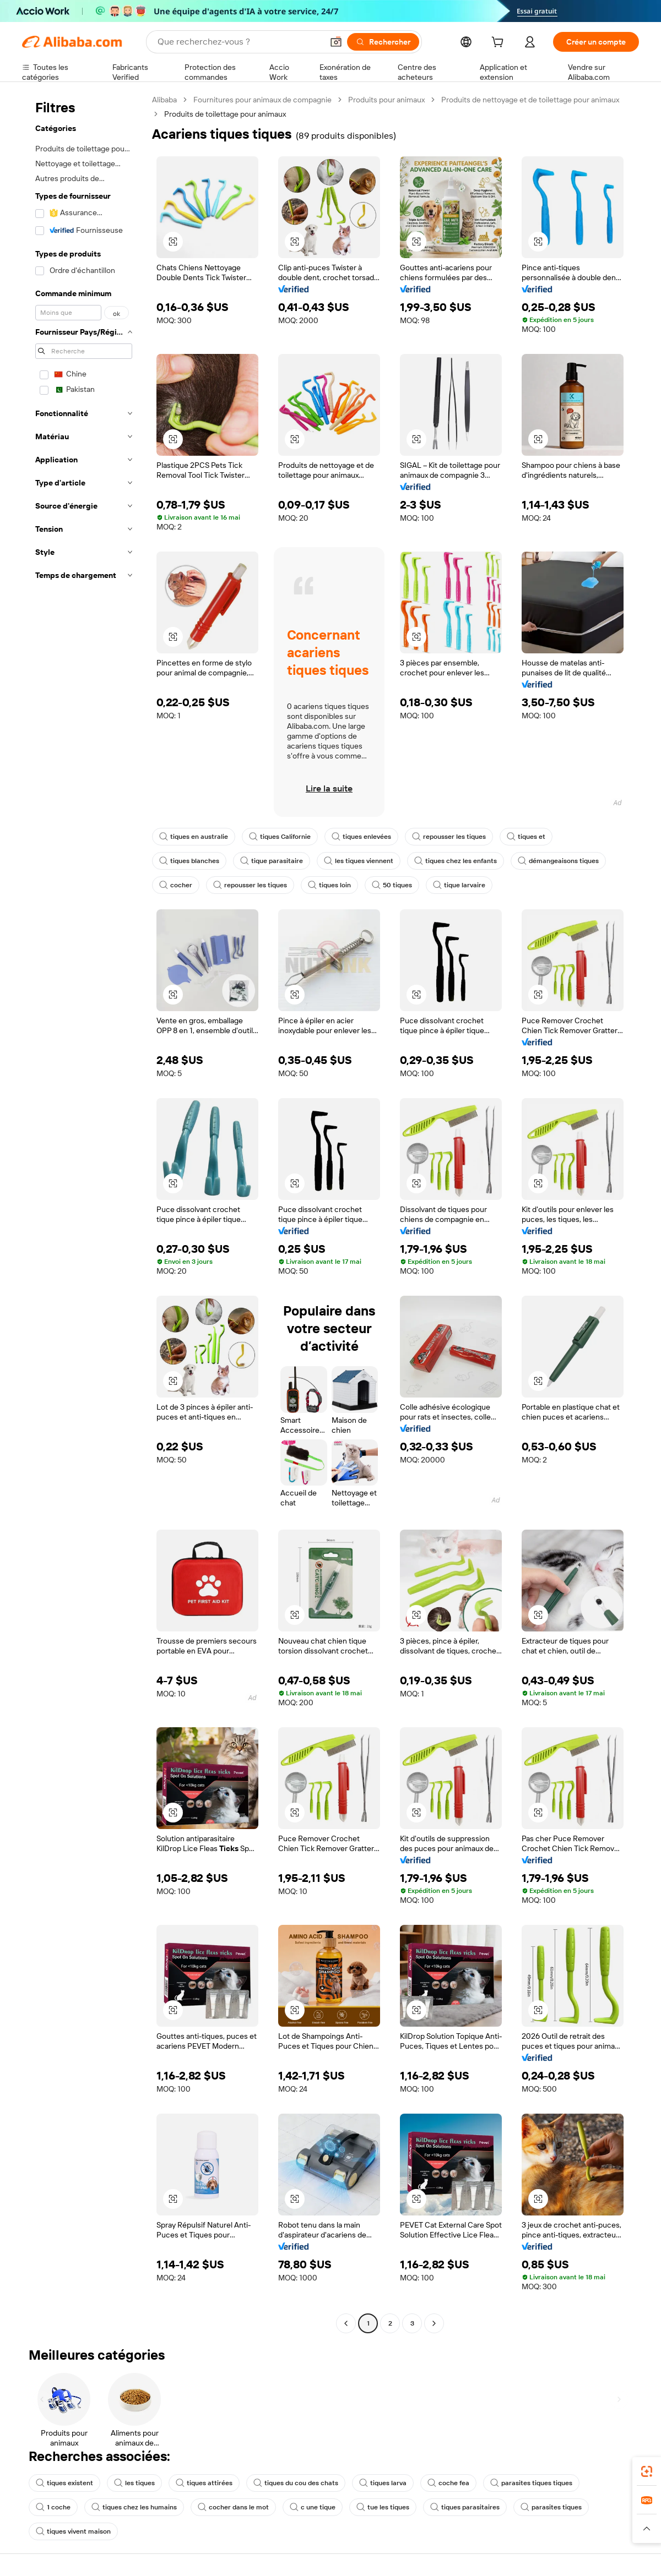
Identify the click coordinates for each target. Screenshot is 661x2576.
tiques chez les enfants (455, 860)
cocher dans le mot (233, 2507)
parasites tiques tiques (531, 2483)
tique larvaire (459, 885)
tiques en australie (193, 836)
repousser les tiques (449, 836)
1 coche (53, 2507)
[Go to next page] (434, 2323)
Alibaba (164, 99)
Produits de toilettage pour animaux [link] (225, 114)
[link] (646, 2471)
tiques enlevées (361, 836)
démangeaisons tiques (558, 860)
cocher (175, 885)
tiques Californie (280, 836)
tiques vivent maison (73, 2531)
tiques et (526, 836)
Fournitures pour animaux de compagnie (262, 99)
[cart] (499, 43)
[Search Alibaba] (239, 42)
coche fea (448, 2483)
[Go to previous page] (346, 2323)
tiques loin (329, 885)
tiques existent (64, 2483)
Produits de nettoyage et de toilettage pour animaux (530, 99)
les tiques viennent (358, 860)
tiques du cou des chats (295, 2483)
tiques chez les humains (134, 2507)
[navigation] (84, 1213)
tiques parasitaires (465, 2507)
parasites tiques (551, 2507)
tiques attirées (204, 2483)
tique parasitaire (271, 860)
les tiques (134, 2483)
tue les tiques (382, 2507)
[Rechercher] (383, 42)
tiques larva (383, 2483)
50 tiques (392, 885)
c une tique (312, 2507)
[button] (336, 41)
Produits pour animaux (386, 99)
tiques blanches (189, 860)
